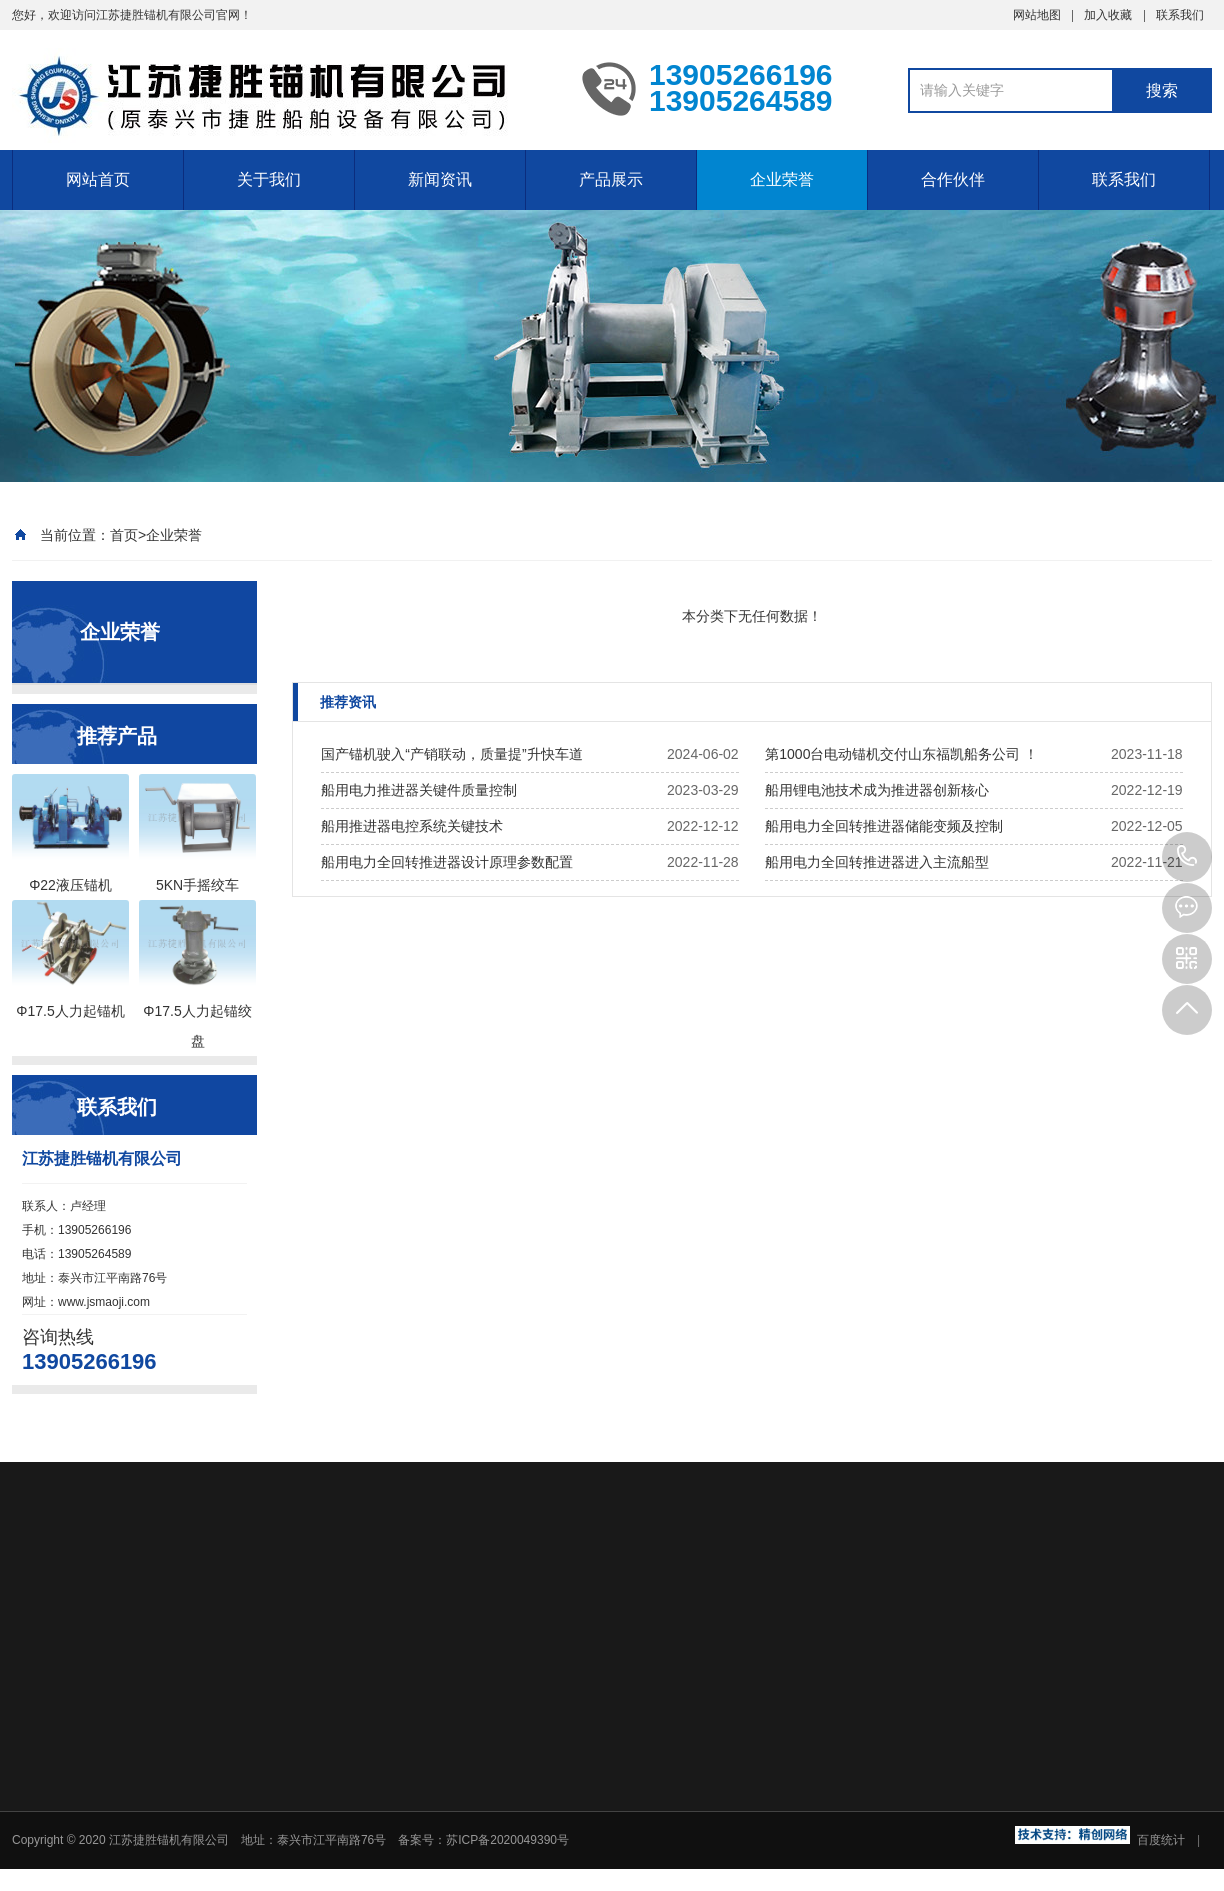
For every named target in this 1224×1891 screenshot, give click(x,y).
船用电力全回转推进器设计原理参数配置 (447, 862)
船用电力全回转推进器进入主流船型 (877, 862)
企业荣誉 (782, 179)
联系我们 (1180, 15)
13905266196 (1187, 857)
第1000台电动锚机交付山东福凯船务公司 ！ (901, 754)
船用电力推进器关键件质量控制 (419, 790)
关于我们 (269, 179)
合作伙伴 (953, 179)
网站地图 (1037, 15)
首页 (124, 535)
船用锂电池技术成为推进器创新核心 (877, 790)
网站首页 (98, 179)
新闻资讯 (440, 179)
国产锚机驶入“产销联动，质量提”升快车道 (451, 754)
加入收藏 (1108, 15)
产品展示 (611, 179)
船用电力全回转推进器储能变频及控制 (884, 826)
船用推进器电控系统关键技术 (412, 826)
